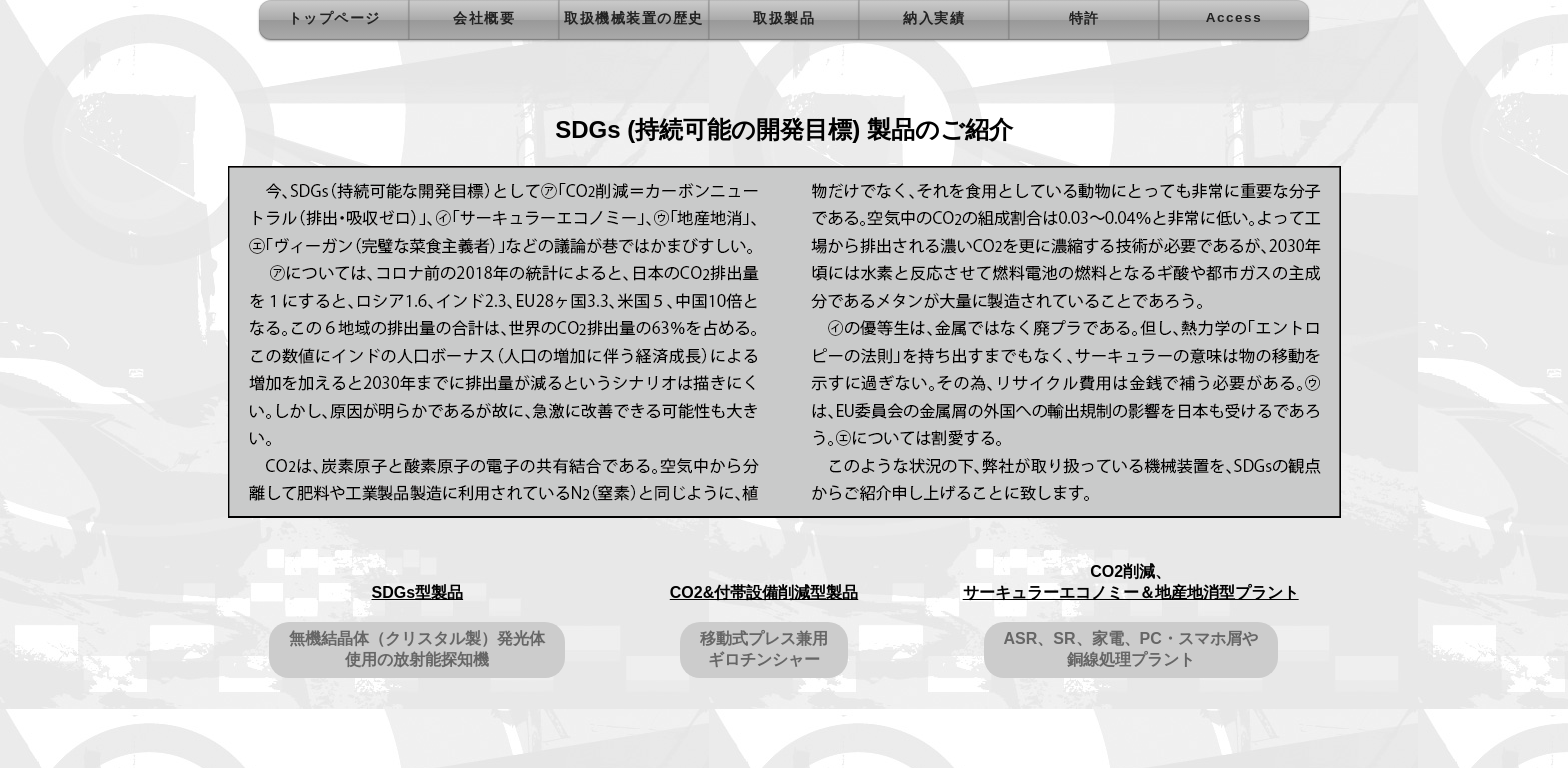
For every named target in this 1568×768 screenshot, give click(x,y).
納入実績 (934, 18)
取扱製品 (784, 18)
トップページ (334, 18)
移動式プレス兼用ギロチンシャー (764, 649)
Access (1234, 17)
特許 (1084, 18)
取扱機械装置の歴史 (634, 18)
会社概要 (484, 18)
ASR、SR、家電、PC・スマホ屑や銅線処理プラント (1131, 649)
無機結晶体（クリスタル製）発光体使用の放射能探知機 (417, 649)
